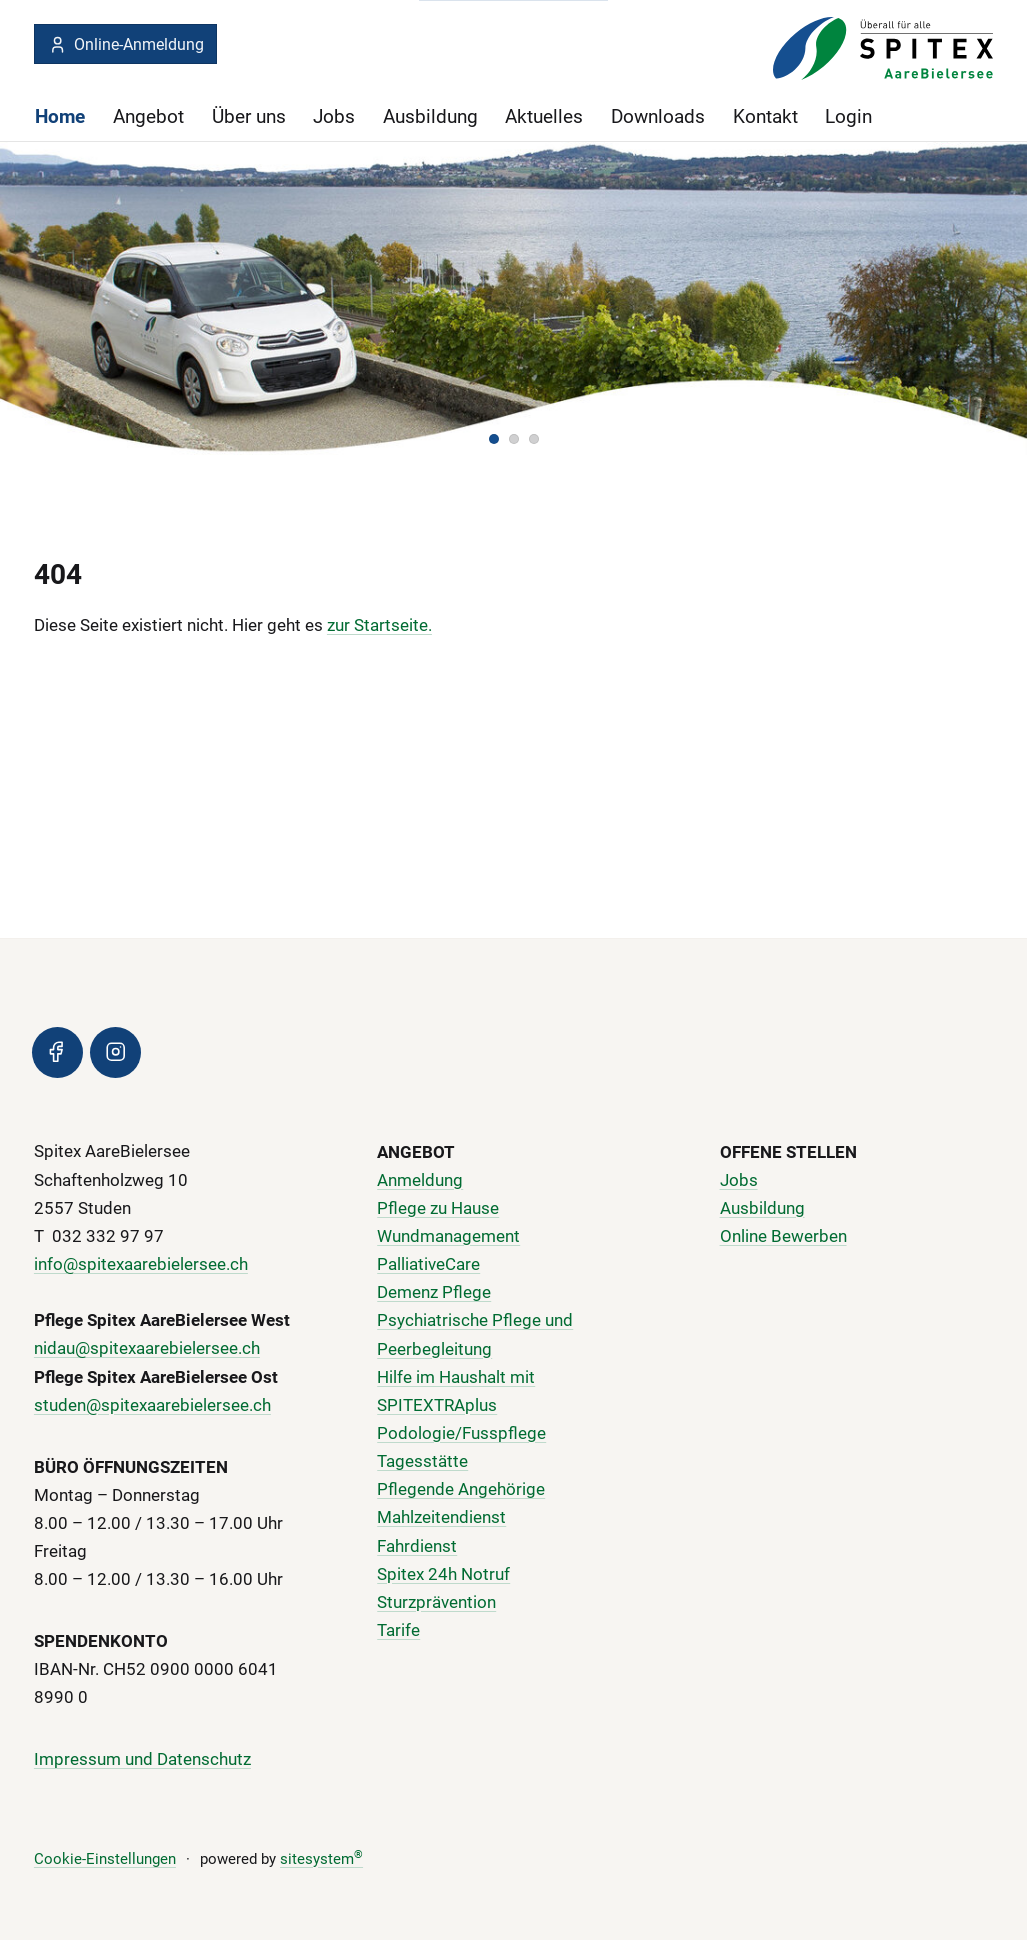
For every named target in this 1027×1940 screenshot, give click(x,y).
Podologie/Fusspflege (461, 1433)
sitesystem (321, 1859)
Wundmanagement (448, 1236)
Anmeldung (420, 1180)
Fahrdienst (417, 1546)
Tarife (398, 1630)
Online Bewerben (783, 1236)
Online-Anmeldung (126, 44)
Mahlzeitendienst (441, 1518)
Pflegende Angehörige (461, 1489)
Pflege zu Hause (438, 1208)
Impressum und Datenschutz (142, 1759)
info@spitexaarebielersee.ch (141, 1264)
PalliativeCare (428, 1264)
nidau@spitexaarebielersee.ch (147, 1349)
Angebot (148, 116)
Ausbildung (430, 116)
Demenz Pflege (434, 1292)
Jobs (334, 116)
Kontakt (765, 116)
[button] (494, 438)
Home (60, 116)
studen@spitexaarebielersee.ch (152, 1405)
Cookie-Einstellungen (105, 1859)
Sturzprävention (436, 1602)
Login (848, 116)
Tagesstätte (422, 1461)
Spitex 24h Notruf (443, 1574)
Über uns (249, 116)
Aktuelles (544, 116)
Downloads (658, 116)
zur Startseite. (379, 624)
